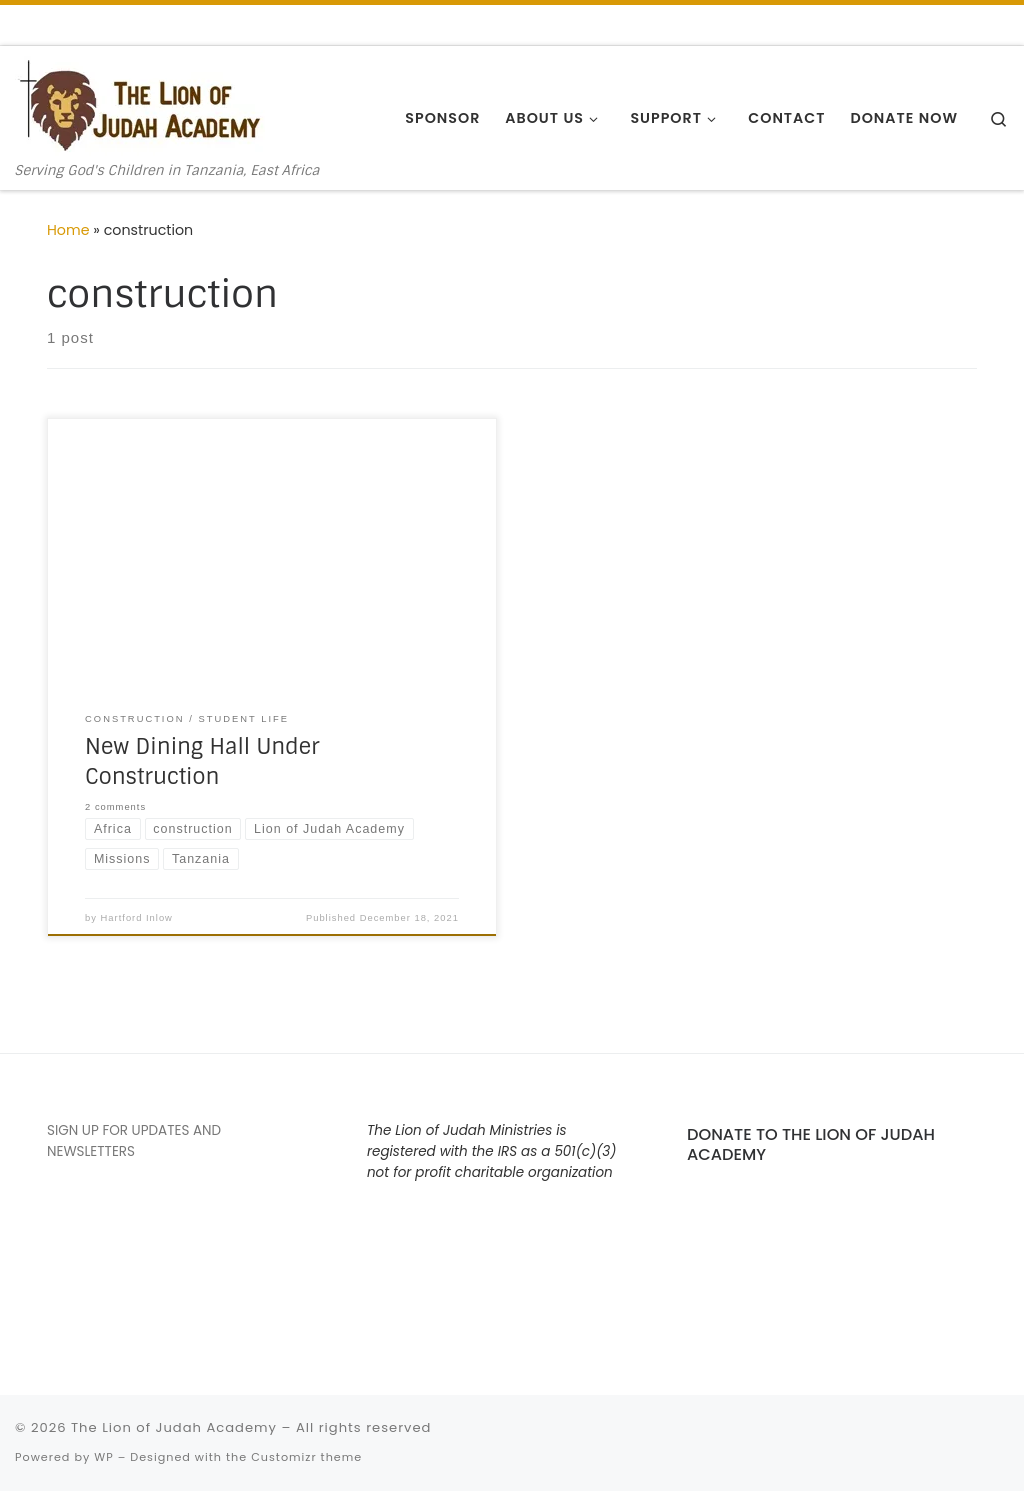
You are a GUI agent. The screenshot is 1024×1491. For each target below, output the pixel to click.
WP (103, 1457)
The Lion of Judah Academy (174, 1427)
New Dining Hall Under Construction (202, 762)
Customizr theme (306, 1457)
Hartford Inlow (137, 918)
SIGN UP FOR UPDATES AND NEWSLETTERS (134, 1141)
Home (68, 230)
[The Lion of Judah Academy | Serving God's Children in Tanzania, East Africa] (140, 104)
